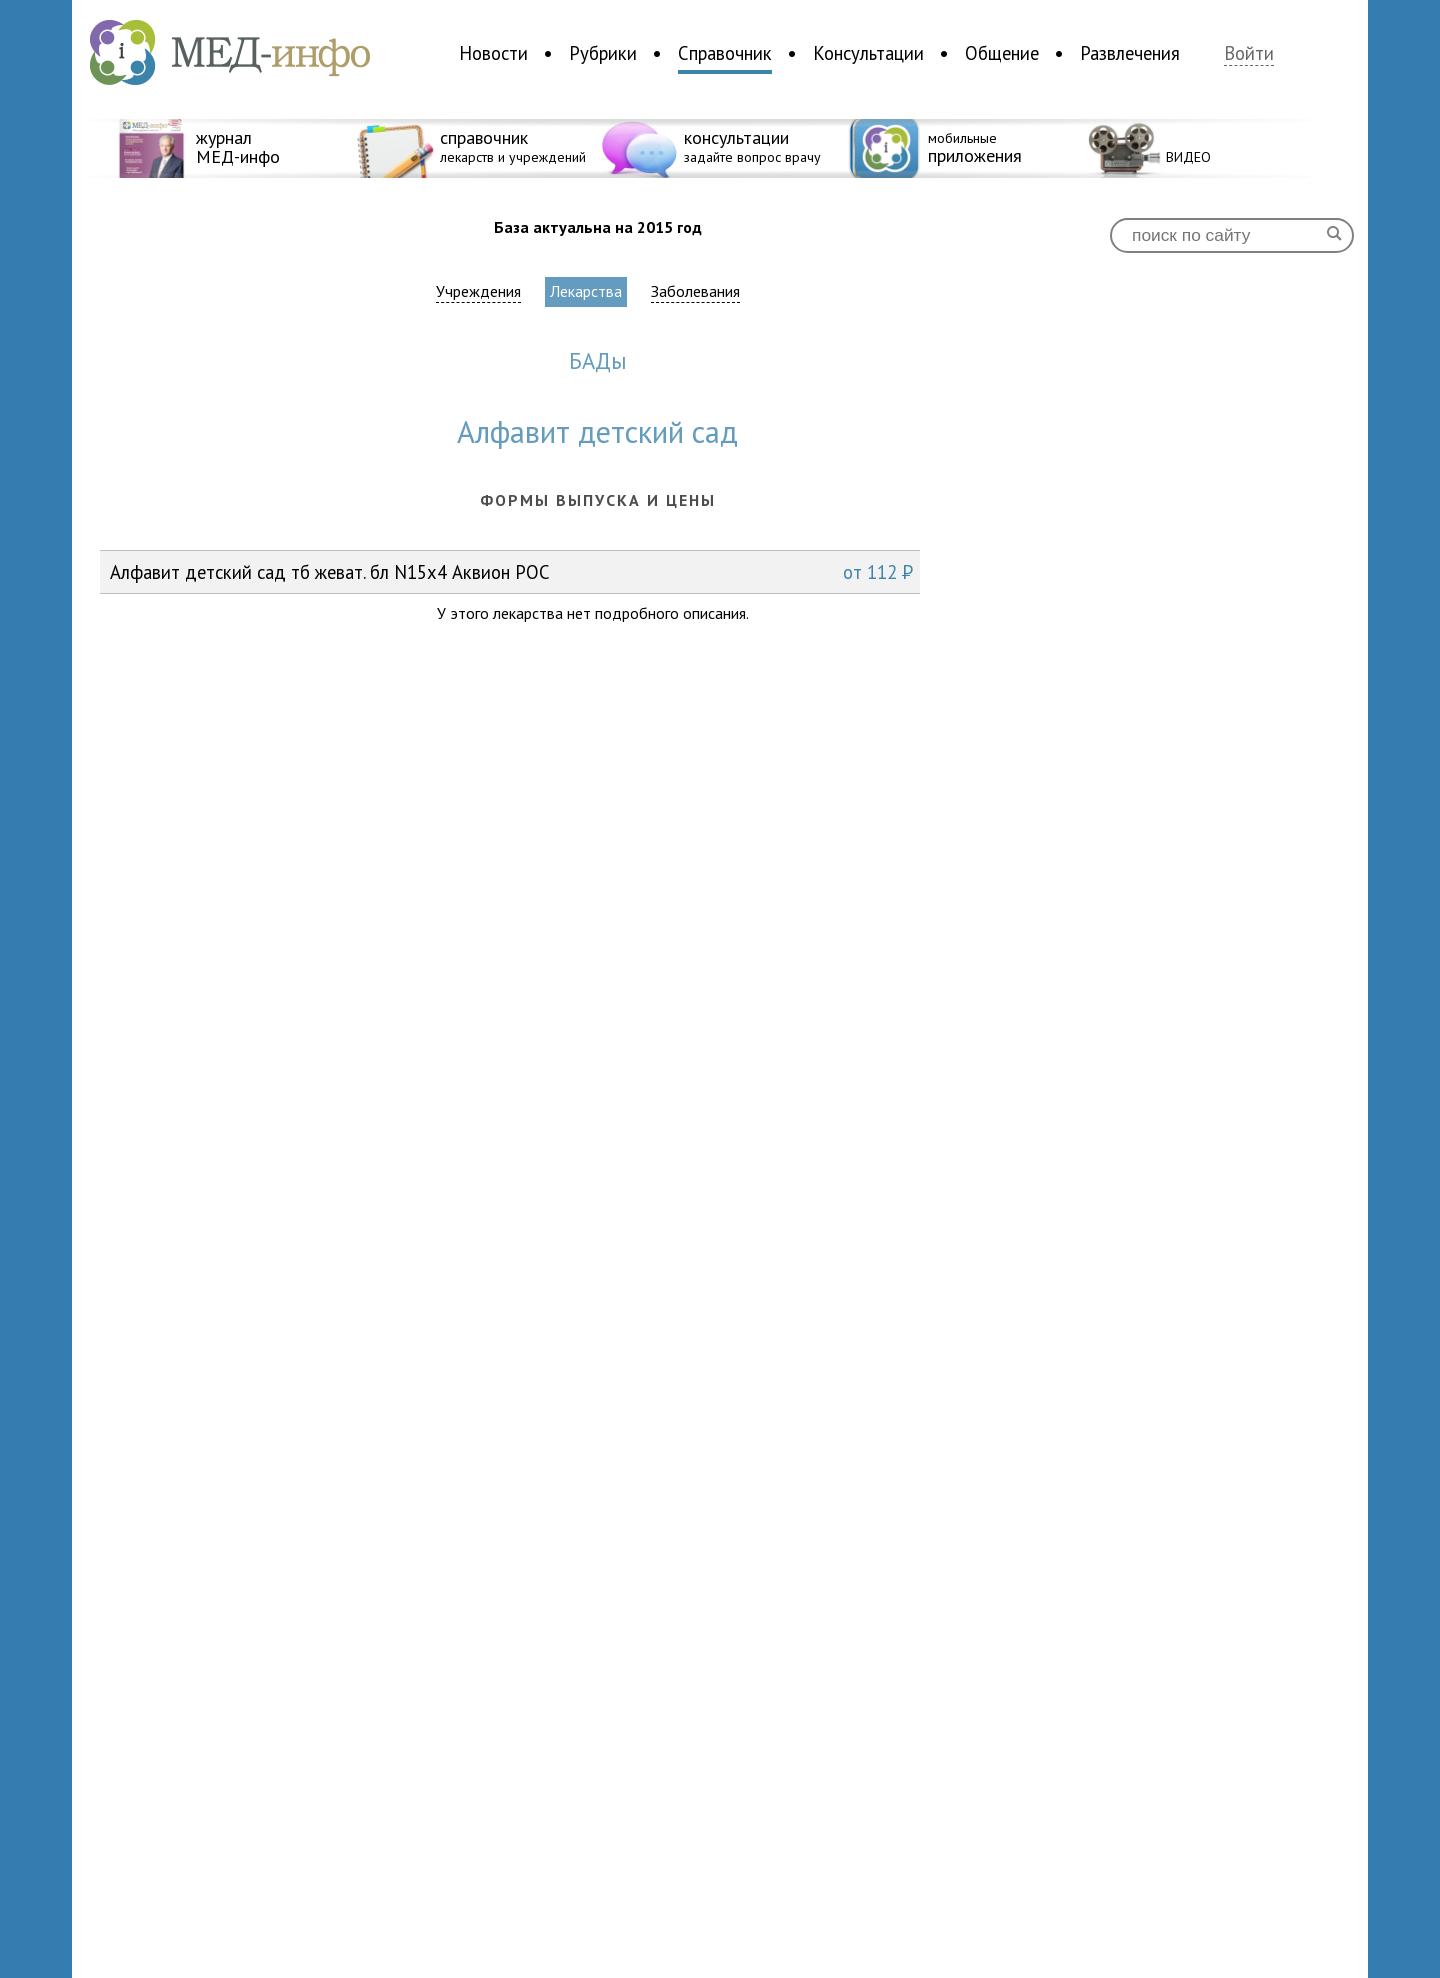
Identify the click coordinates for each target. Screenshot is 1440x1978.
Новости (493, 53)
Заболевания (695, 291)
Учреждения (478, 291)
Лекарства (586, 291)
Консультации (868, 53)
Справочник (725, 53)
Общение (1002, 53)
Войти (1249, 53)
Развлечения (1130, 53)
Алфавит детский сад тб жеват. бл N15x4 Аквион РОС (511, 572)
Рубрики (603, 53)
